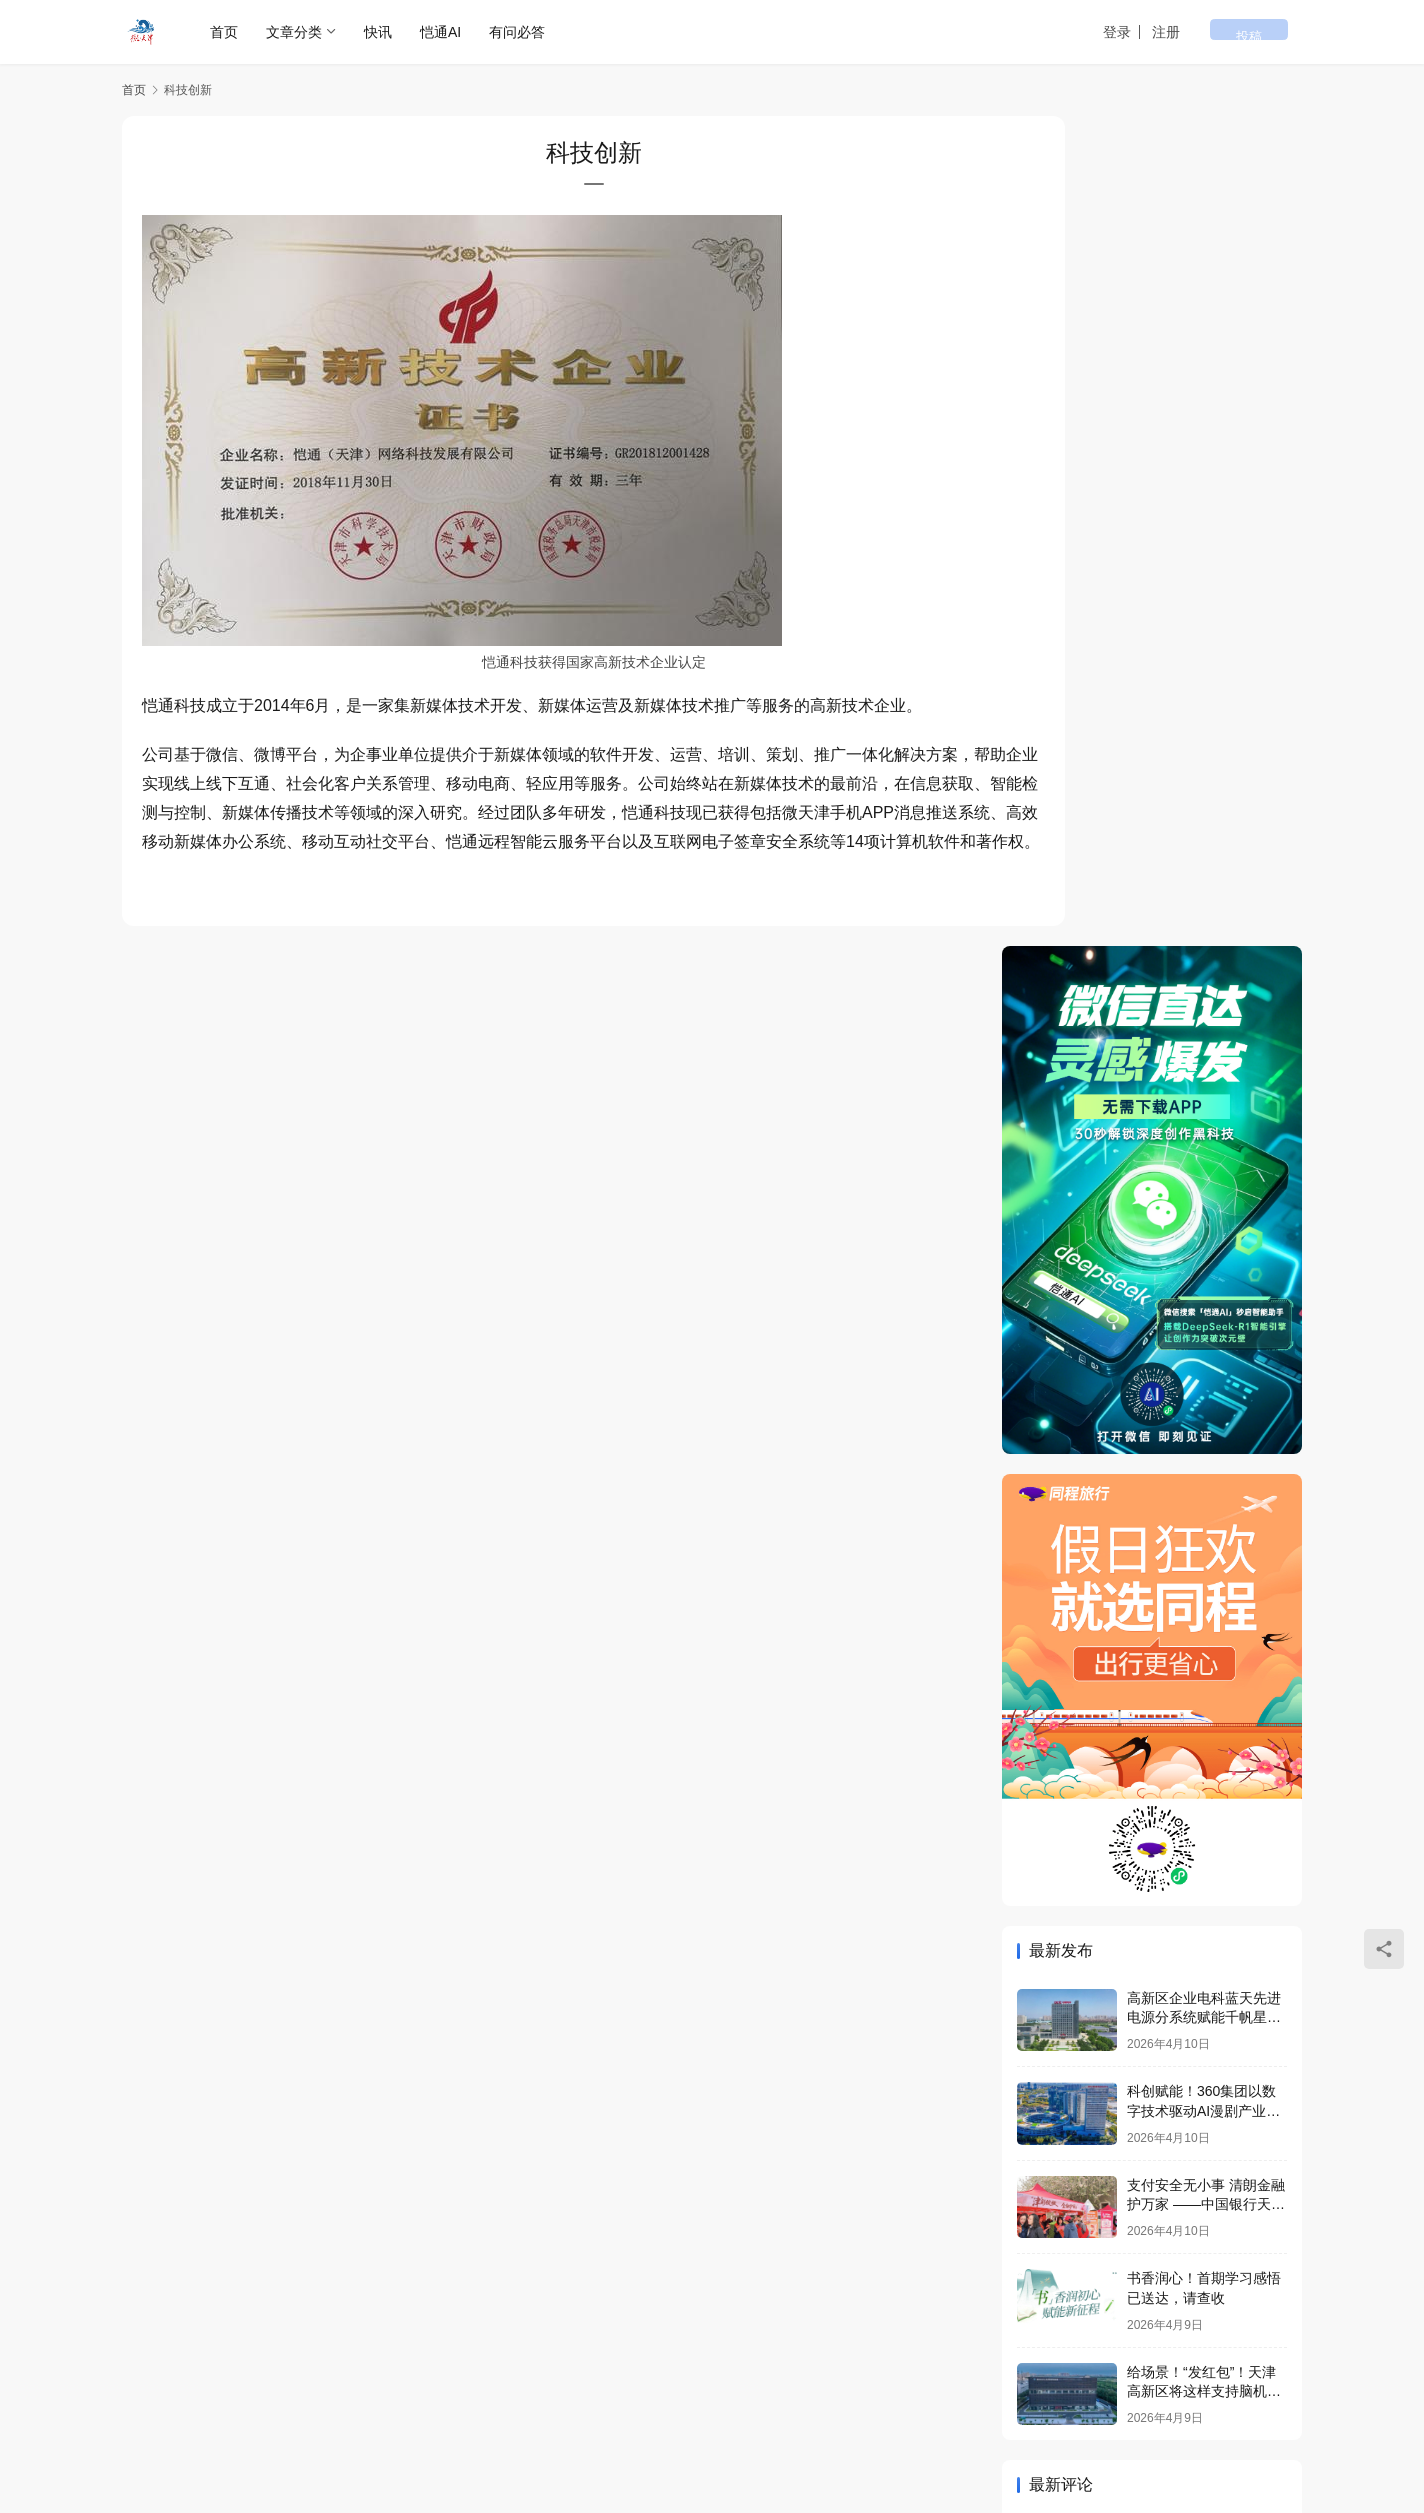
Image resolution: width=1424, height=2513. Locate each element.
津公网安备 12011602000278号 (327, 2412)
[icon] (1162, 2407)
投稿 (1274, 33)
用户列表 (325, 2360)
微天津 (348, 2392)
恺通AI (441, 32)
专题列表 (242, 2360)
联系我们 (574, 2360)
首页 (225, 32)
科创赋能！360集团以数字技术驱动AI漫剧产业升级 (1203, 1280)
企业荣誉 (408, 2360)
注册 (1216, 32)
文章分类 (295, 32)
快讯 (379, 32)
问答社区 (491, 2360)
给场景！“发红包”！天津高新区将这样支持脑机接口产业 (1204, 1560)
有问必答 (518, 32)
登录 (1167, 32)
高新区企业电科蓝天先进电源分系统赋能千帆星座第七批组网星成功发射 (1204, 1186)
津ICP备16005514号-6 (501, 2392)
